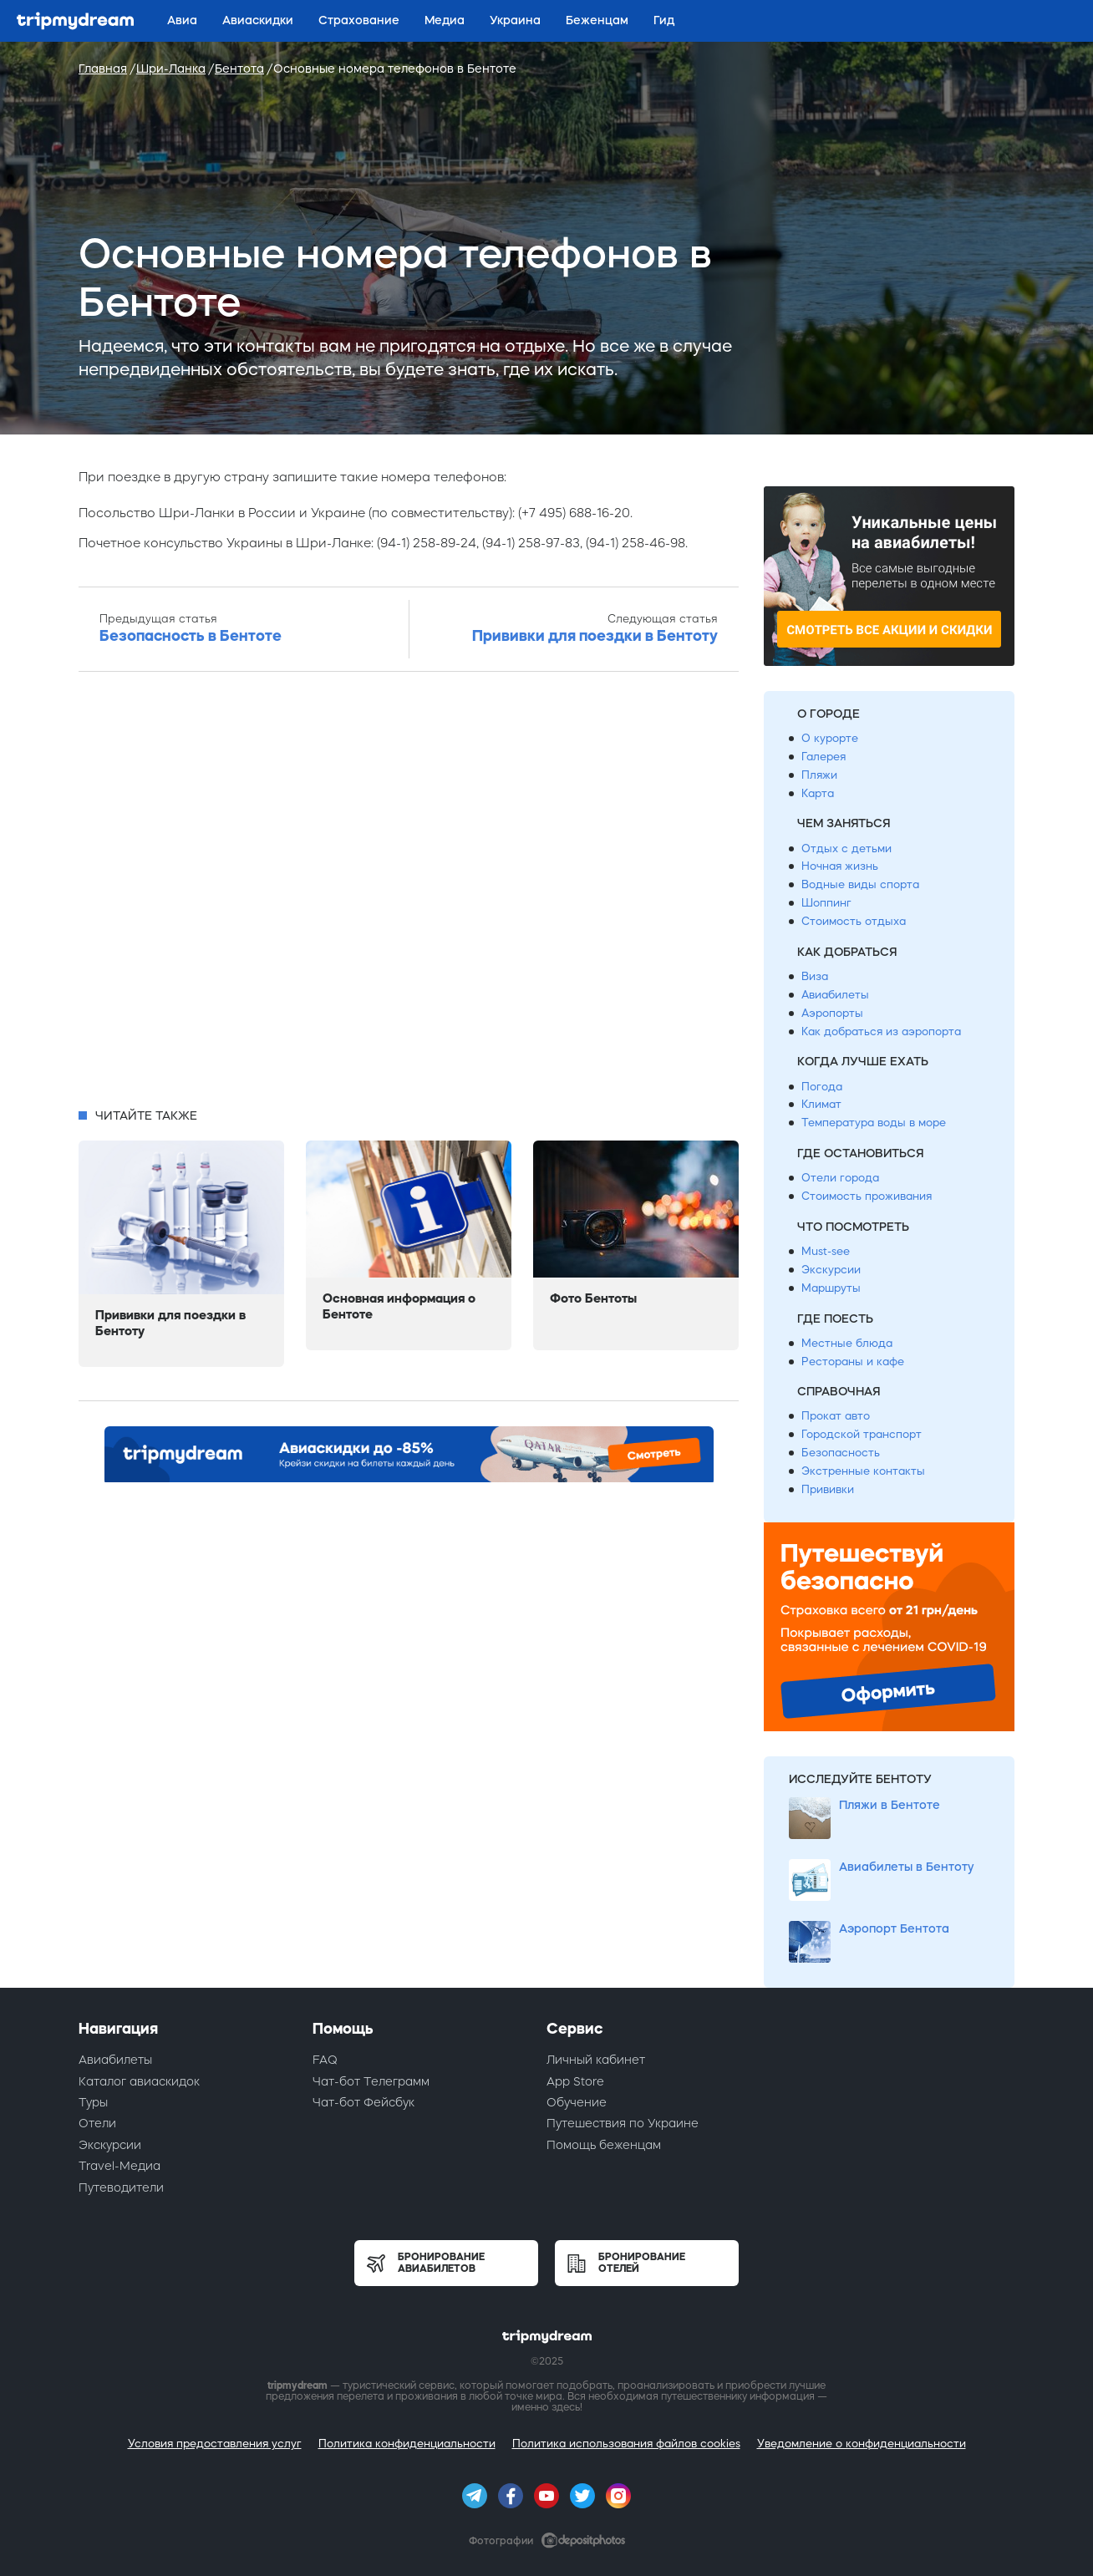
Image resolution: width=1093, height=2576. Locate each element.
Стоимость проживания (866, 1196)
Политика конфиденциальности (407, 2443)
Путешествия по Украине (622, 2123)
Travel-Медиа (119, 2166)
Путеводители (121, 2187)
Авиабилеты (835, 994)
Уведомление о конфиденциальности (861, 2443)
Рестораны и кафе (852, 1361)
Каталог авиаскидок (139, 2081)
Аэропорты (832, 1013)
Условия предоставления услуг (215, 2443)
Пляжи (819, 775)
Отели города (840, 1177)
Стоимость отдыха (853, 921)
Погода (821, 1086)
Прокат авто (835, 1415)
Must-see (825, 1251)
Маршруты (831, 1288)
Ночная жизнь (839, 866)
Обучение (576, 2102)
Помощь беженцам (603, 2145)
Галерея (823, 756)
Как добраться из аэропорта (881, 1031)
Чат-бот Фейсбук (363, 2102)
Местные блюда (846, 1343)
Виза (814, 976)
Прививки (827, 1489)
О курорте (829, 738)
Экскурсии (831, 1269)
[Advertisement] (409, 895)
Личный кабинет (595, 2059)
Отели (97, 2123)
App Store (575, 2081)
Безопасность (840, 1452)
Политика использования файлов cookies (626, 2443)
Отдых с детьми (846, 848)
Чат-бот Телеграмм (371, 2081)
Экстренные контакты (863, 1471)
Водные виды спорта (860, 884)
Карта (817, 793)
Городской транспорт (861, 1434)
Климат (821, 1104)
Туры (93, 2102)
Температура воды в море (873, 1122)
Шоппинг (826, 902)
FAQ (325, 2059)
